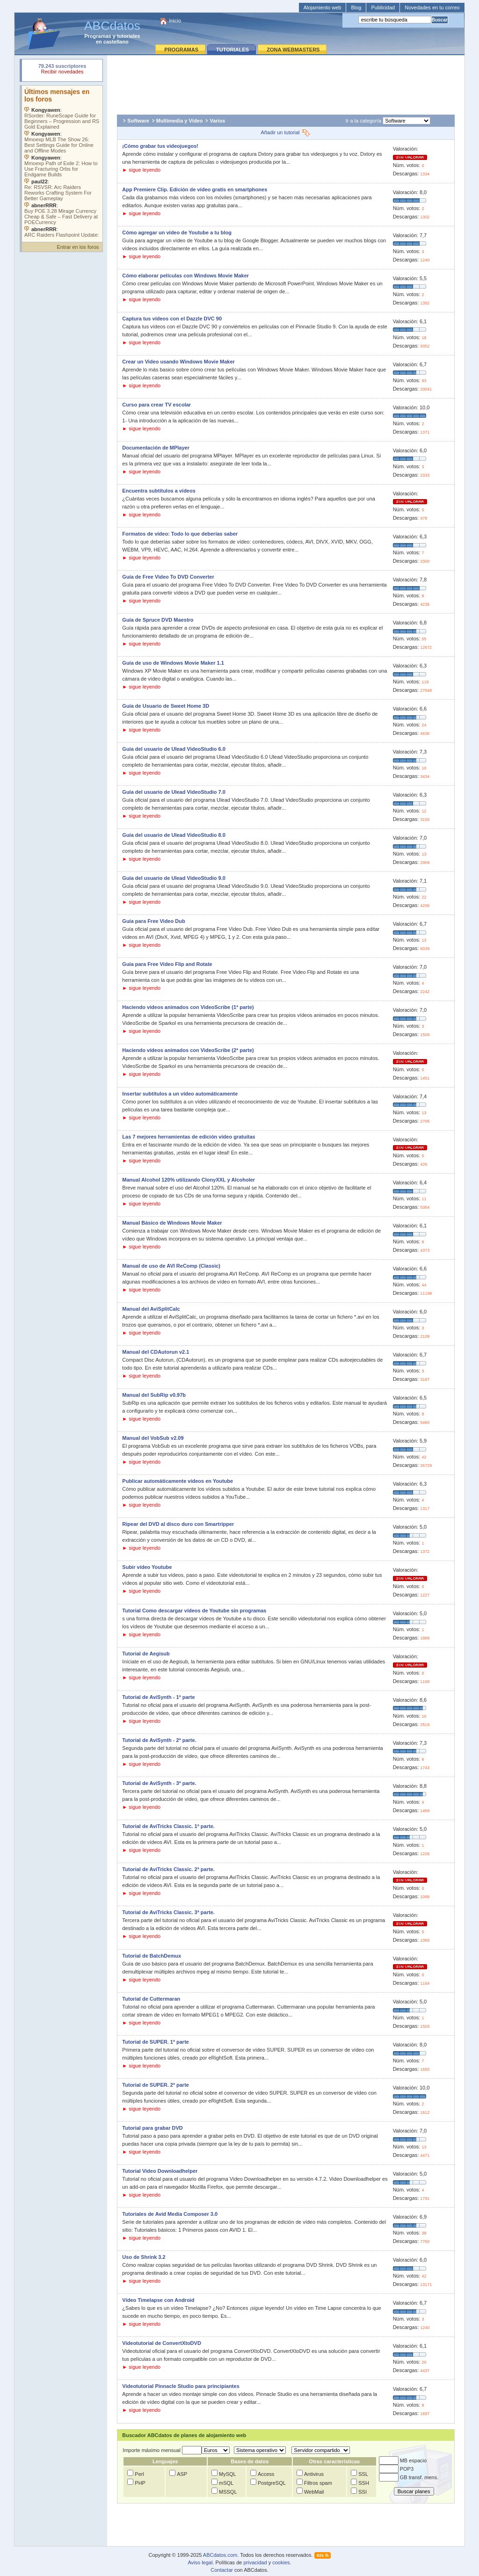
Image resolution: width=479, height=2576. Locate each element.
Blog (356, 7)
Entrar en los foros (78, 247)
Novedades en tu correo (432, 7)
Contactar (221, 2570)
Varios (217, 120)
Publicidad (383, 7)
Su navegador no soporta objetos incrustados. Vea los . (62, 161)
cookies (281, 2562)
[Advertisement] (286, 82)
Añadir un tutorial (286, 132)
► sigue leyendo (141, 170)
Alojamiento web (322, 7)
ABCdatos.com (220, 2555)
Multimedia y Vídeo (179, 120)
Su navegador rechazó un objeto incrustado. (62, 70)
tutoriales (128, 36)
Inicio (175, 20)
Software (138, 120)
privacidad (255, 2562)
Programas (97, 36)
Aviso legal (200, 2562)
